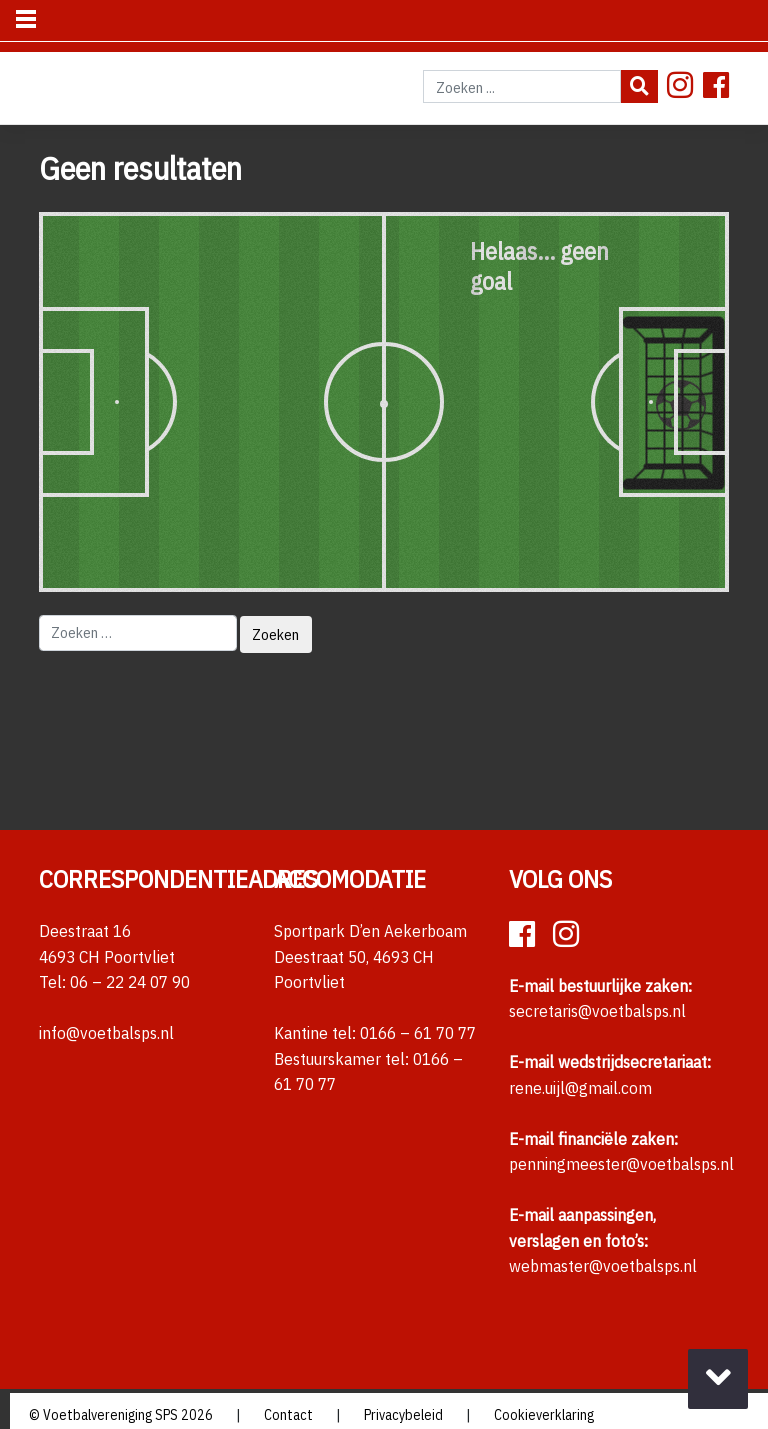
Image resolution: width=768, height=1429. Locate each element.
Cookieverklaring (544, 1415)
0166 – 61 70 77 (418, 1033)
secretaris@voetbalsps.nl (597, 1011)
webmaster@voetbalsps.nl (603, 1266)
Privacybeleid (403, 1415)
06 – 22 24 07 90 (130, 982)
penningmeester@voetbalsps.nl (621, 1164)
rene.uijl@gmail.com (580, 1088)
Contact (288, 1415)
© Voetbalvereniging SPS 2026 (121, 1415)
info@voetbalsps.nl (106, 1033)
